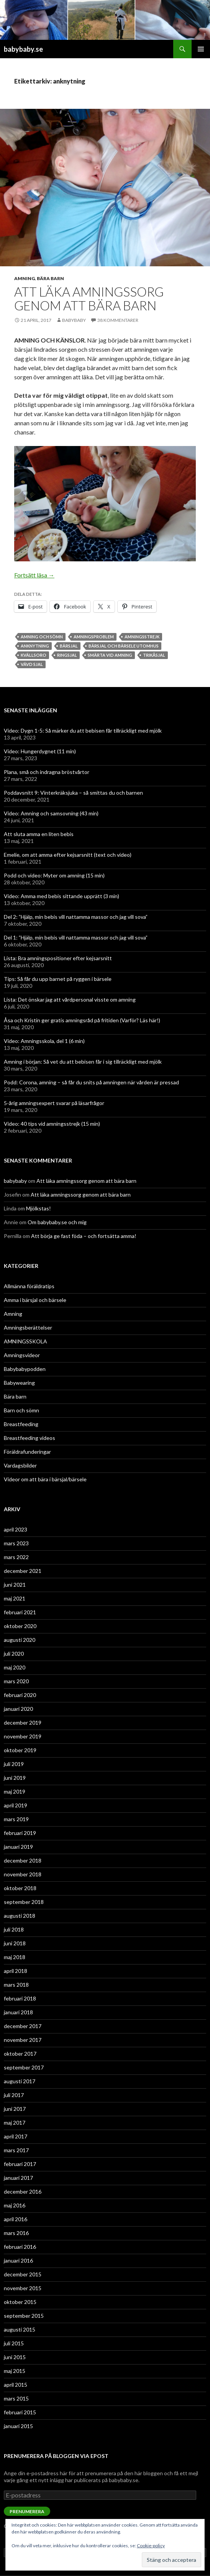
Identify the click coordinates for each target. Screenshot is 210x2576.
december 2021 (22, 1571)
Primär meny (201, 49)
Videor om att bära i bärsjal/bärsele (45, 1479)
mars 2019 (16, 1819)
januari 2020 (18, 1708)
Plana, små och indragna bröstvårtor (46, 772)
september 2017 (24, 2067)
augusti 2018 (19, 1915)
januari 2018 (18, 2012)
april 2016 (15, 2219)
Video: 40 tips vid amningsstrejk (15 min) (52, 1123)
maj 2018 (14, 1957)
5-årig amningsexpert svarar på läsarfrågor (54, 1103)
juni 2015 (15, 2357)
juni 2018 (15, 1943)
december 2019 (22, 1722)
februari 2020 (20, 1695)
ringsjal (67, 655)
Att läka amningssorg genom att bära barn (89, 298)
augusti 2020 (19, 1639)
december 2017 (22, 2026)
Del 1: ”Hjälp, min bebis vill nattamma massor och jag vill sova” (76, 937)
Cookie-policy (151, 2545)
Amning (24, 278)
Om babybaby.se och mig (57, 1222)
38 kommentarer (117, 320)
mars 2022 (16, 1557)
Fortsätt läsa (34, 575)
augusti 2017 (19, 2081)
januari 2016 (18, 2260)
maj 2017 (14, 2122)
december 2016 (22, 2191)
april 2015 (15, 2384)
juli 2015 (14, 2343)
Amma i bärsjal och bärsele (35, 1300)
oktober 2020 (20, 1626)
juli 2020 (14, 1653)
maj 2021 (14, 1598)
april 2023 (15, 1529)
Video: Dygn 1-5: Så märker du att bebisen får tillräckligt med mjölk (83, 730)
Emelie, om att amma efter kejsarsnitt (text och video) (67, 854)
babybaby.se (23, 49)
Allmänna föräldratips (29, 1286)
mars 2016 (16, 2233)
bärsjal (69, 645)
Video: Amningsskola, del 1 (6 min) (44, 1041)
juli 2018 (14, 1929)
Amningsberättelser (28, 1327)
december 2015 (22, 2274)
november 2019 (22, 1736)
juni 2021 (15, 1584)
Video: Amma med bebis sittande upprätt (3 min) (61, 896)
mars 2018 (16, 1984)
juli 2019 (14, 1764)
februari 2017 (20, 2164)
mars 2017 (16, 2150)
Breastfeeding (21, 1424)
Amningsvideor (22, 1355)
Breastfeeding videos (29, 1438)
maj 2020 (14, 1667)
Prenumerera (27, 2511)
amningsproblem (94, 636)
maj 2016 (14, 2205)
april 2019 (15, 1805)
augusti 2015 (19, 2329)
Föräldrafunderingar (27, 1451)
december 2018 (22, 1860)
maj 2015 (14, 2371)
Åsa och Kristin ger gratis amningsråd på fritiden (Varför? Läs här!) (82, 1020)
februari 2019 (20, 1833)
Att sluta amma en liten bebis (39, 834)
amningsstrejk (142, 636)
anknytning (35, 645)
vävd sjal (32, 664)
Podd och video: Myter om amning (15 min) (54, 875)
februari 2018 (20, 1998)
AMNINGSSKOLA (25, 1341)
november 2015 (22, 2288)
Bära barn (50, 278)
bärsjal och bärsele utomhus (124, 645)
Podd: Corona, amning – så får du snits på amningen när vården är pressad (91, 1082)
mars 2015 (16, 2398)
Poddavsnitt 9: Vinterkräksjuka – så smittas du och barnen (73, 792)
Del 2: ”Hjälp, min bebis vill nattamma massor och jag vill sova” (76, 916)
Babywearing (19, 1382)
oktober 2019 (20, 1750)
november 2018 (22, 1874)
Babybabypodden (25, 1369)
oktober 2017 (20, 2053)
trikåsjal (154, 655)
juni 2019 (15, 1777)
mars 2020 (16, 1681)
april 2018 (15, 1971)
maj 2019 (14, 1791)
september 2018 (24, 1902)
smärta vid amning (110, 655)
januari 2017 (18, 2177)
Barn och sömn (21, 1410)
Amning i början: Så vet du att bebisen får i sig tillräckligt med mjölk (83, 1061)
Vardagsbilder (20, 1465)
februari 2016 (20, 2246)
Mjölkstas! (38, 1208)
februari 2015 (20, 2412)
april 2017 (15, 2136)
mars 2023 (16, 1543)
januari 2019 (18, 1846)
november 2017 (22, 2040)
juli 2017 (14, 2095)
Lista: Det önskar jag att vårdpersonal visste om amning (70, 999)
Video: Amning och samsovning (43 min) (51, 813)
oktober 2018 (20, 1888)
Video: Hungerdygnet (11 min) (40, 751)
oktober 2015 (20, 2302)
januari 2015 (18, 2426)
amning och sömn (42, 636)
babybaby (74, 320)
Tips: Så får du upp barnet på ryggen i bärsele (58, 979)
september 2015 (24, 2315)
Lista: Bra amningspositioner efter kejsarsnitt (58, 958)
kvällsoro (33, 655)
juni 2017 (15, 2108)
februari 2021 (20, 1612)
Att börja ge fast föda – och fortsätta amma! (83, 1236)
